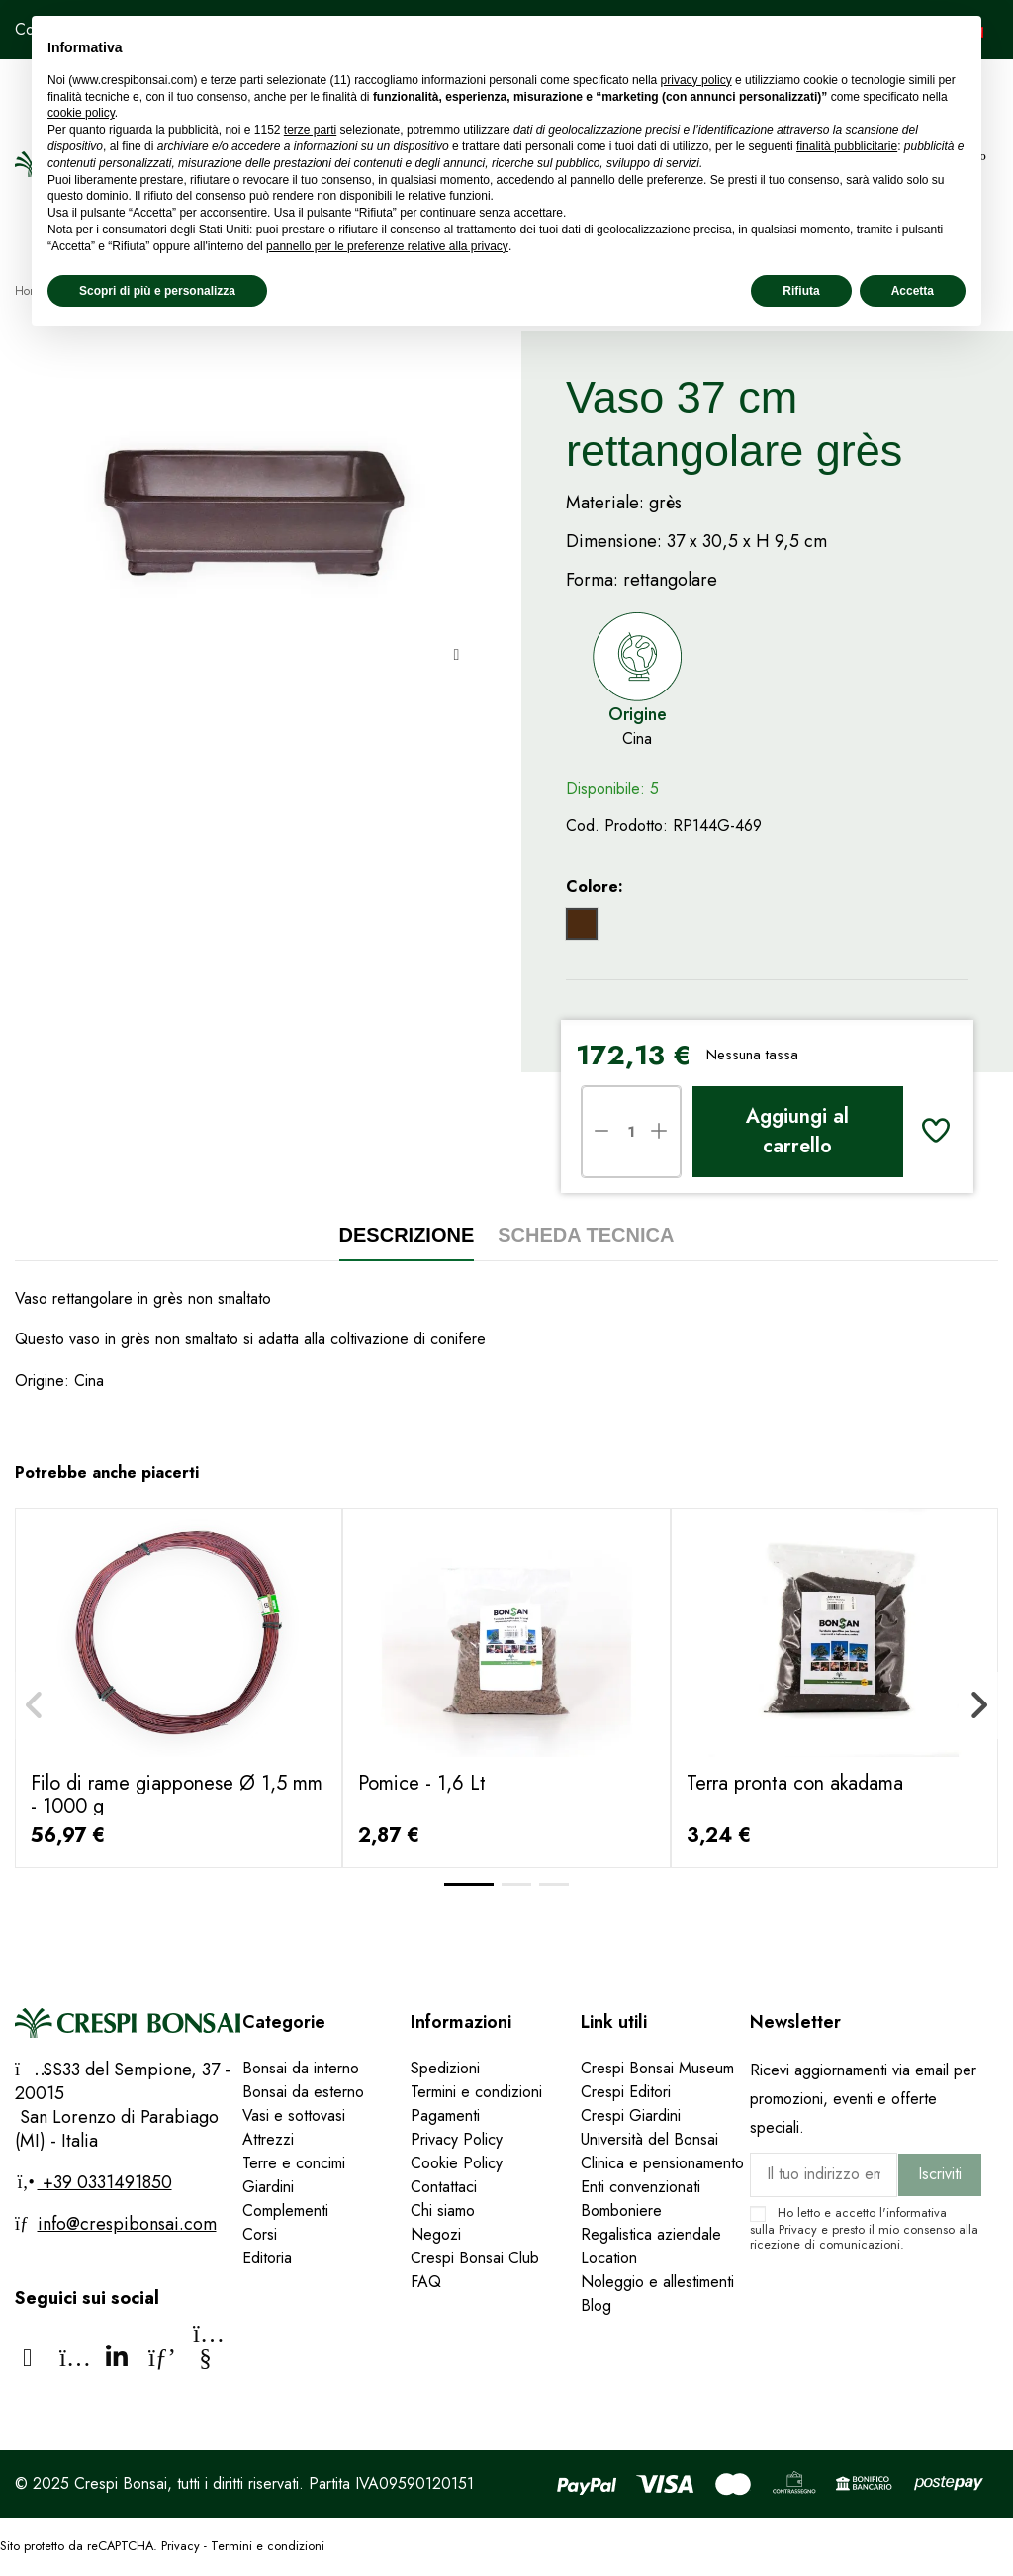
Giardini (268, 2186)
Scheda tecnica (586, 1234)
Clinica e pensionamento (662, 2163)
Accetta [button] (912, 291)
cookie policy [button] (81, 113)
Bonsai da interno (300, 2068)
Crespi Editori (626, 2091)
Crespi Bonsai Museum (657, 2068)
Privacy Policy (457, 2139)
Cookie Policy (457, 2163)
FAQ (428, 2281)
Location (609, 2258)
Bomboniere (621, 2210)
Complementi (285, 2210)
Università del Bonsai (649, 2139)
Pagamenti (445, 2115)
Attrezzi (268, 2139)
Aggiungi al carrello (797, 1131)
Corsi (259, 2234)
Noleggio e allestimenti (657, 2281)
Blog (596, 2305)
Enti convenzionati (640, 2186)
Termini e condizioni (476, 2091)
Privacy (798, 2229)
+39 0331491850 (105, 2182)
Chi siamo (443, 2210)
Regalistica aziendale (651, 2234)
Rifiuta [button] (801, 291)
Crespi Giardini (631, 2115)
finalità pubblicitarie (846, 146)
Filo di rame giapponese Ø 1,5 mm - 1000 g (176, 1795)
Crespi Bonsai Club (475, 2258)
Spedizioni (445, 2068)
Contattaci (444, 2186)
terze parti (310, 130)
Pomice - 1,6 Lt (422, 1783)
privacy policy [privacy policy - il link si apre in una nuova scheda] (696, 80)
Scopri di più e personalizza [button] (157, 291)
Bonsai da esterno (303, 2091)
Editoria (267, 2258)
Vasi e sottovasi (293, 2115)
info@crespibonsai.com (127, 2224)
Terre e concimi (293, 2163)
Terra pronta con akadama (795, 1783)
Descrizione (407, 1234)
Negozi (436, 2234)
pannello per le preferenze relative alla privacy (387, 246)
